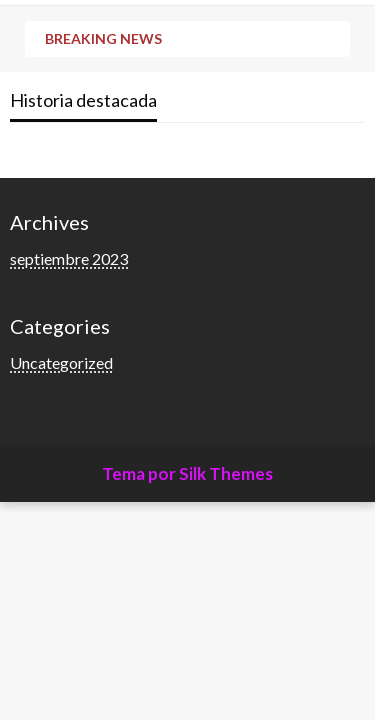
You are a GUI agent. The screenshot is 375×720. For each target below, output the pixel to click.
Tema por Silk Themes (187, 473)
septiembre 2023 (69, 258)
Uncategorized (61, 362)
